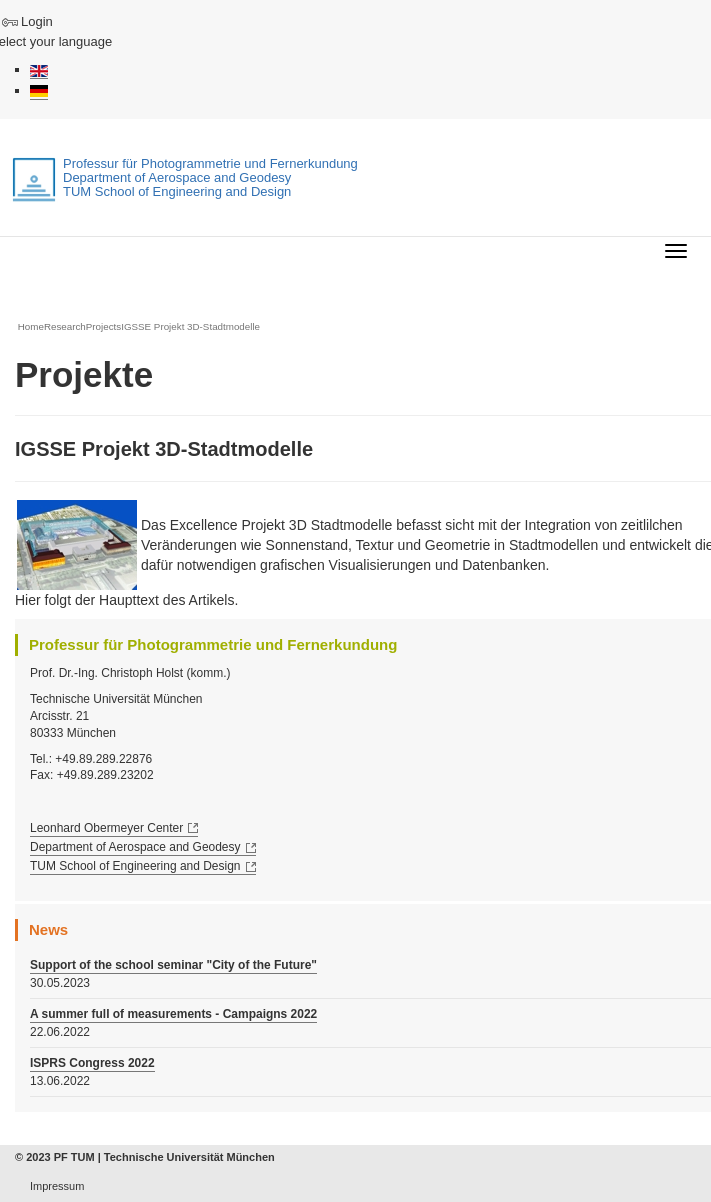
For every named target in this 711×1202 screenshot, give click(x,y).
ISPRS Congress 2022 (92, 1063)
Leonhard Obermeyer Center (106, 828)
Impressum (57, 1186)
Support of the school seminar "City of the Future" (173, 965)
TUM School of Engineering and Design (135, 866)
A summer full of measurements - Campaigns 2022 (173, 1014)
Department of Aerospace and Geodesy (135, 847)
